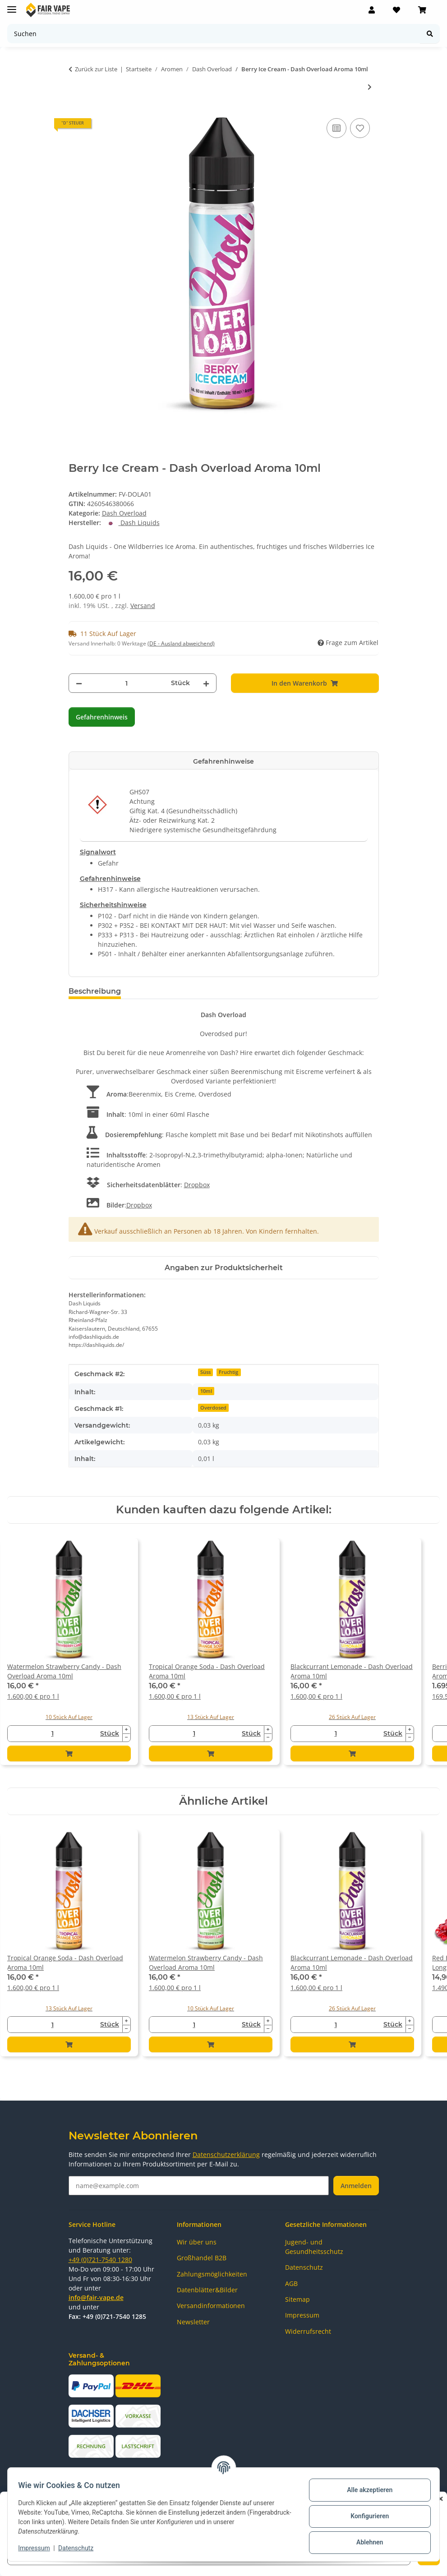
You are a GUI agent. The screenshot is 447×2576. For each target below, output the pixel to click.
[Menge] (126, 683)
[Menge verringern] (79, 683)
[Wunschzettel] (396, 10)
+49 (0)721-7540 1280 (100, 2259)
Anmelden (356, 2185)
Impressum (38, 2548)
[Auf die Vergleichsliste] (336, 128)
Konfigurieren (365, 2516)
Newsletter (193, 2322)
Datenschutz (79, 2548)
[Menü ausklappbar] (11, 5)
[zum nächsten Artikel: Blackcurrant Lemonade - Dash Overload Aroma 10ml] (369, 87)
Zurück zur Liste (96, 69)
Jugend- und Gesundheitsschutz (314, 2247)
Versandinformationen (211, 2305)
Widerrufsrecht (308, 2331)
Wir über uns (197, 2242)
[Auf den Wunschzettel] (360, 128)
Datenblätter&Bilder (207, 2290)
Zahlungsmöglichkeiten (212, 2274)
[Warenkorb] (422, 10)
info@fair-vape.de (96, 2297)
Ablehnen (365, 2542)
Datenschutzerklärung (226, 2154)
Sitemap (297, 2299)
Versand (142, 605)
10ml (206, 1391)
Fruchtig (228, 1372)
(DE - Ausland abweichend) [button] (181, 643)
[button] (371, 10)
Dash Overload (124, 513)
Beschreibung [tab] (95, 991)
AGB (291, 2283)
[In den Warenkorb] (305, 683)
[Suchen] (213, 33)
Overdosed (213, 1408)
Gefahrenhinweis (102, 717)
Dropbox (197, 1184)
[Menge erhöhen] (206, 683)
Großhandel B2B (201, 2257)
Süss (205, 1372)
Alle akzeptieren (365, 2489)
